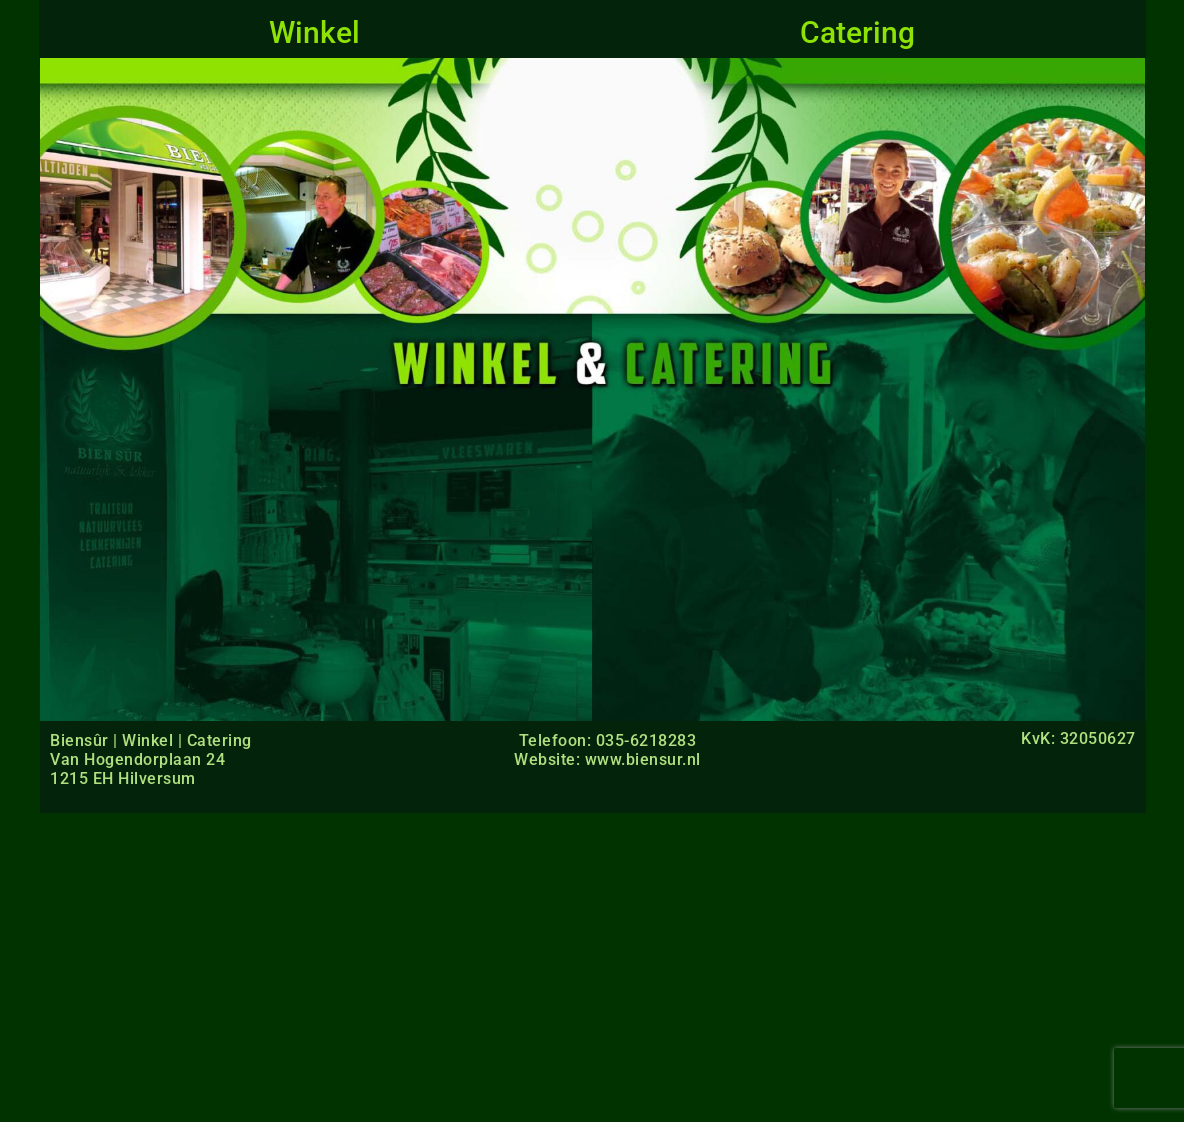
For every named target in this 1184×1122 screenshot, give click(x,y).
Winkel (314, 32)
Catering (857, 32)
